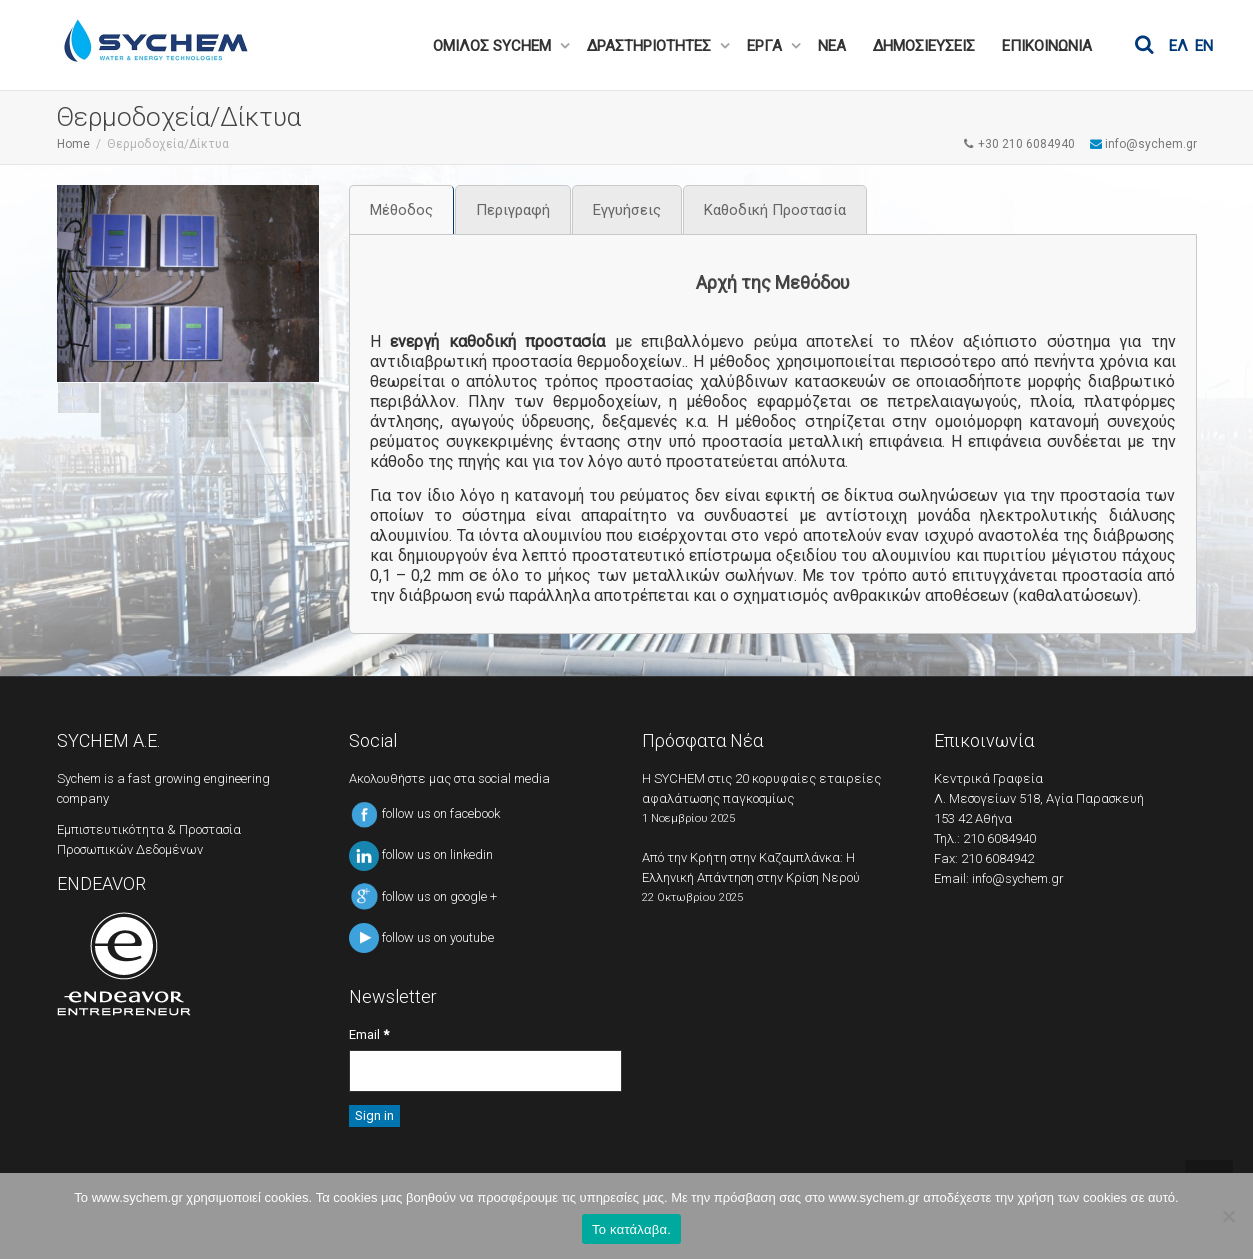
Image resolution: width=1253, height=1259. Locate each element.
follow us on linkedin (421, 854)
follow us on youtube (421, 937)
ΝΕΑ (832, 46)
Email (369, 1034)
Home (73, 144)
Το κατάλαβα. (631, 1229)
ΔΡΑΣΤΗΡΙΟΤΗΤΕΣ (651, 46)
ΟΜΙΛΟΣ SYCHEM (494, 46)
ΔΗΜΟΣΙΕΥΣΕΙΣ (924, 46)
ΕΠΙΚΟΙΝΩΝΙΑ (1047, 46)
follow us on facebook (424, 813)
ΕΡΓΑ (766, 46)
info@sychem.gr (1018, 878)
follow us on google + (423, 896)
